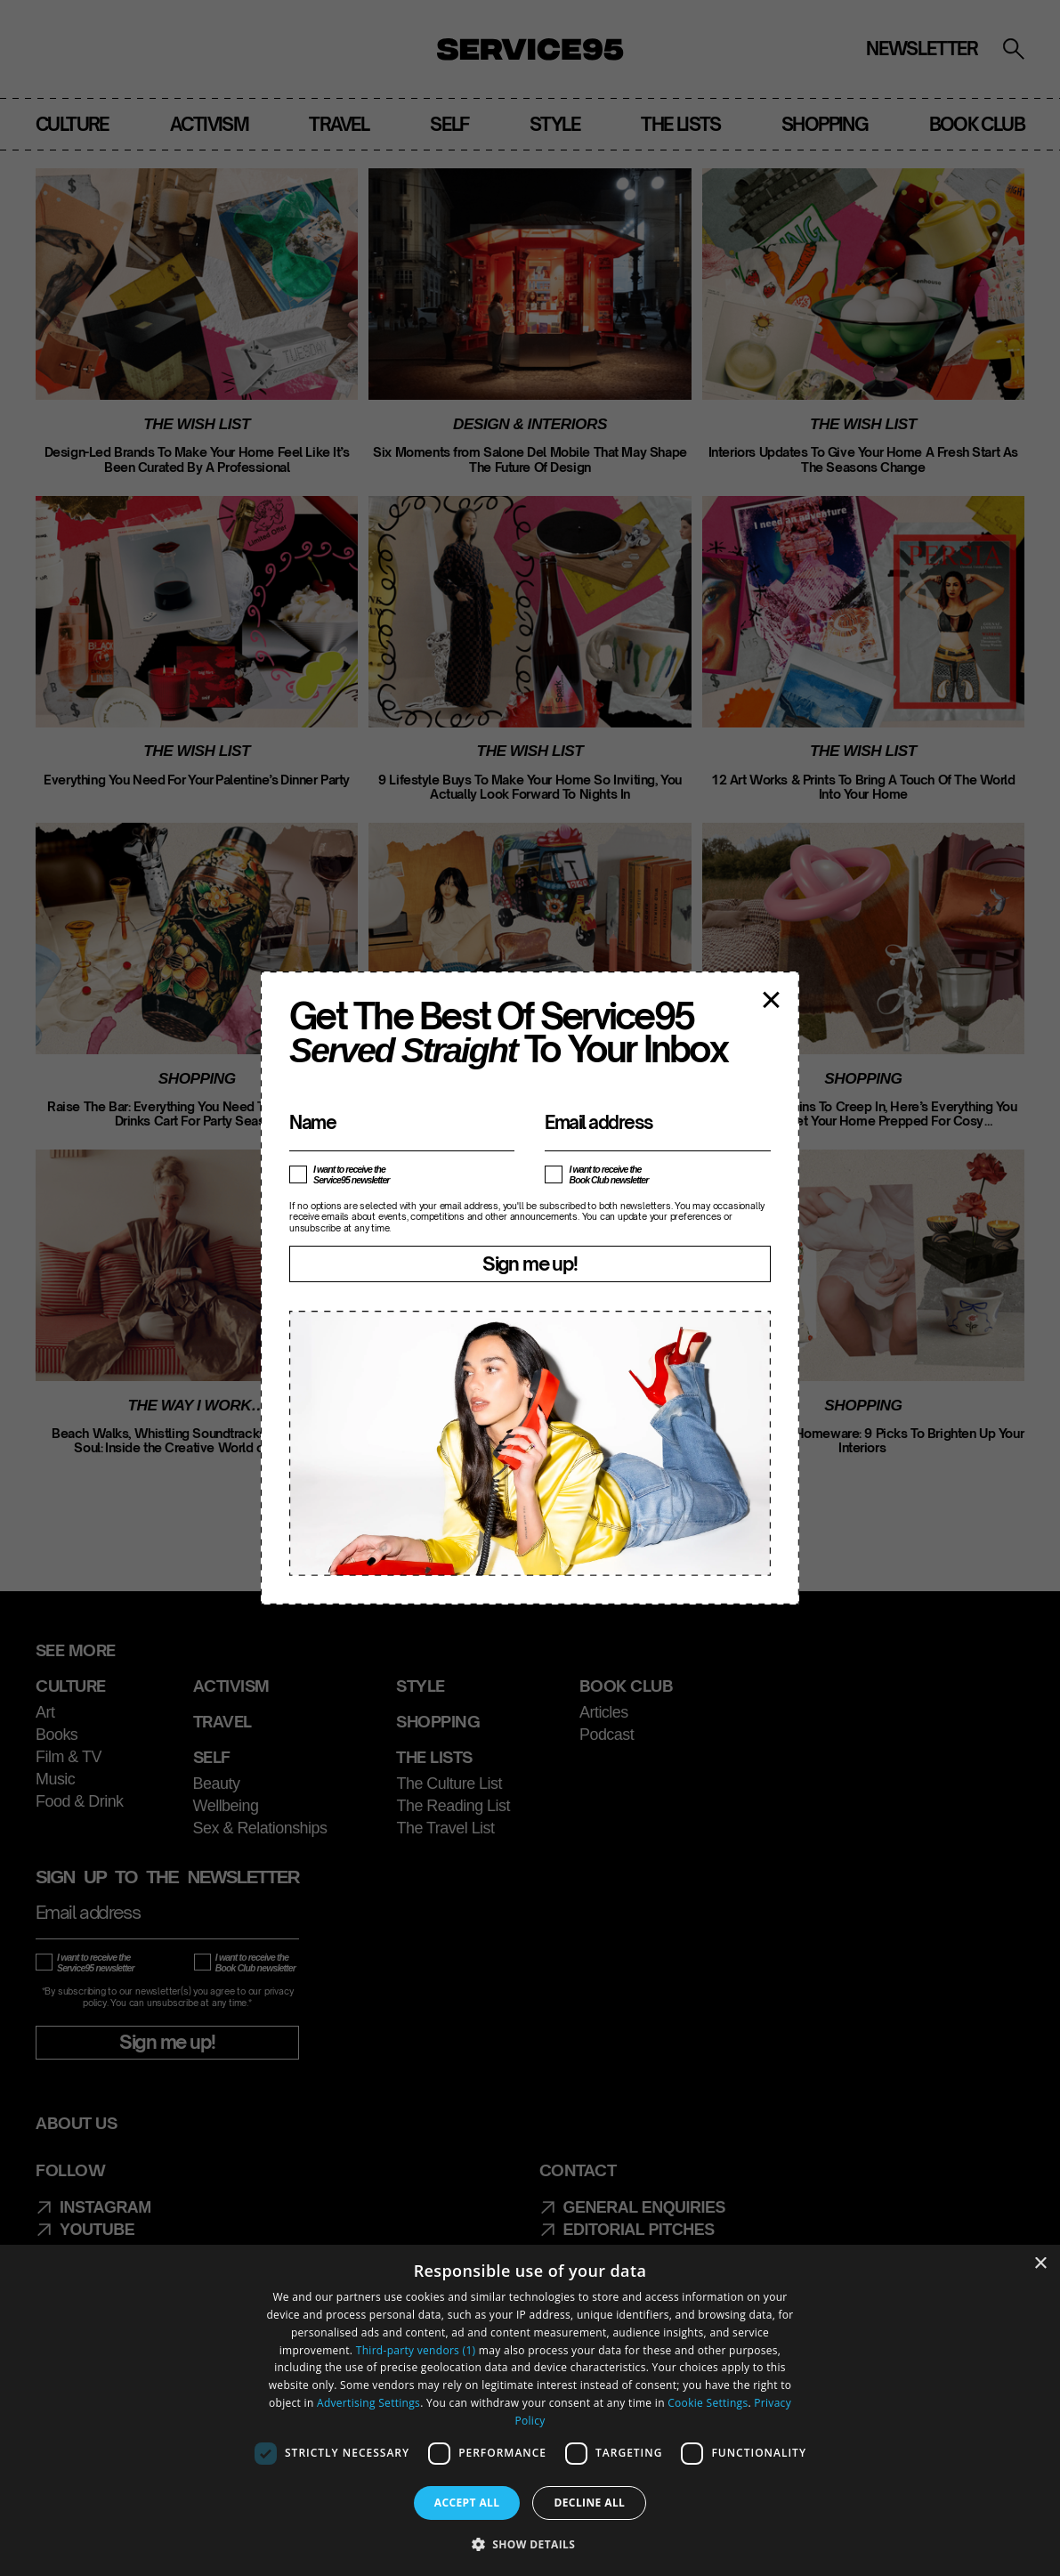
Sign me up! (529, 1263)
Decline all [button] (589, 2502)
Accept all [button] (467, 2502)
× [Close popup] (771, 998)
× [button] (1040, 2264)
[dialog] (530, 2410)
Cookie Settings (708, 2402)
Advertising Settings (368, 2402)
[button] (530, 2544)
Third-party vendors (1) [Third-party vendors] (416, 2350)
